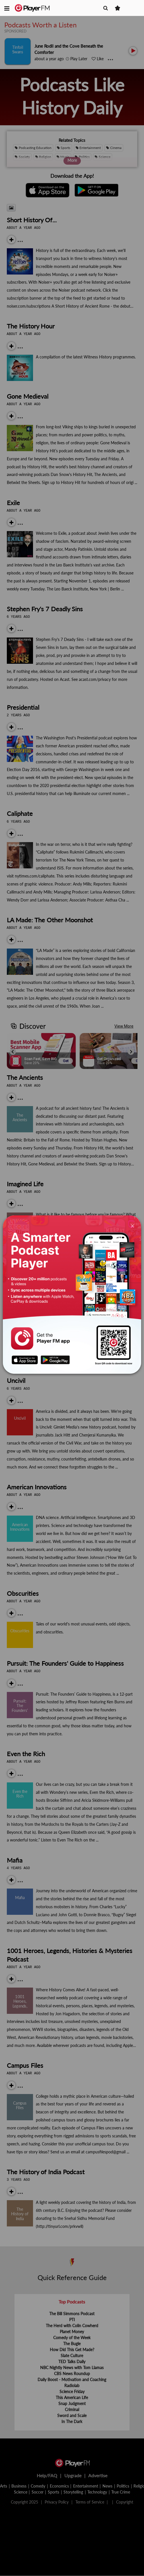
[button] (6, 8)
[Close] (132, 1226)
